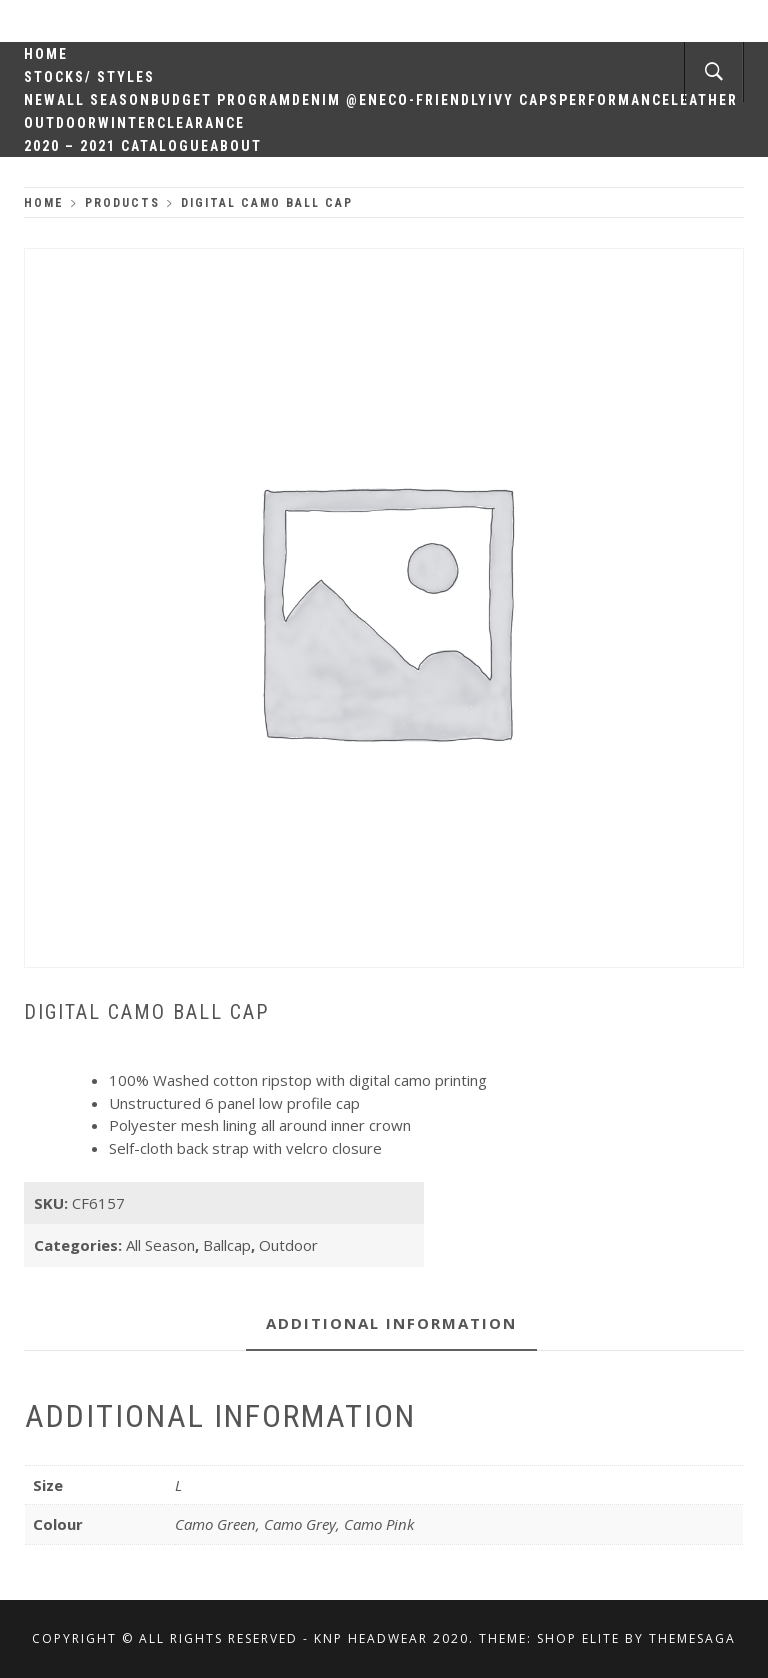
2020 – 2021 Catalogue (117, 146)
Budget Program (221, 100)
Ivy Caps (523, 100)
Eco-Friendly (433, 100)
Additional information (391, 1323)
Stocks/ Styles (89, 77)
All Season (104, 100)
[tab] (391, 1324)
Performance (615, 100)
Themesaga (692, 1638)
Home (46, 54)
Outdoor (61, 123)
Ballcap (227, 1245)
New (40, 100)
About (236, 146)
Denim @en (335, 100)
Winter (127, 123)
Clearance (201, 123)
